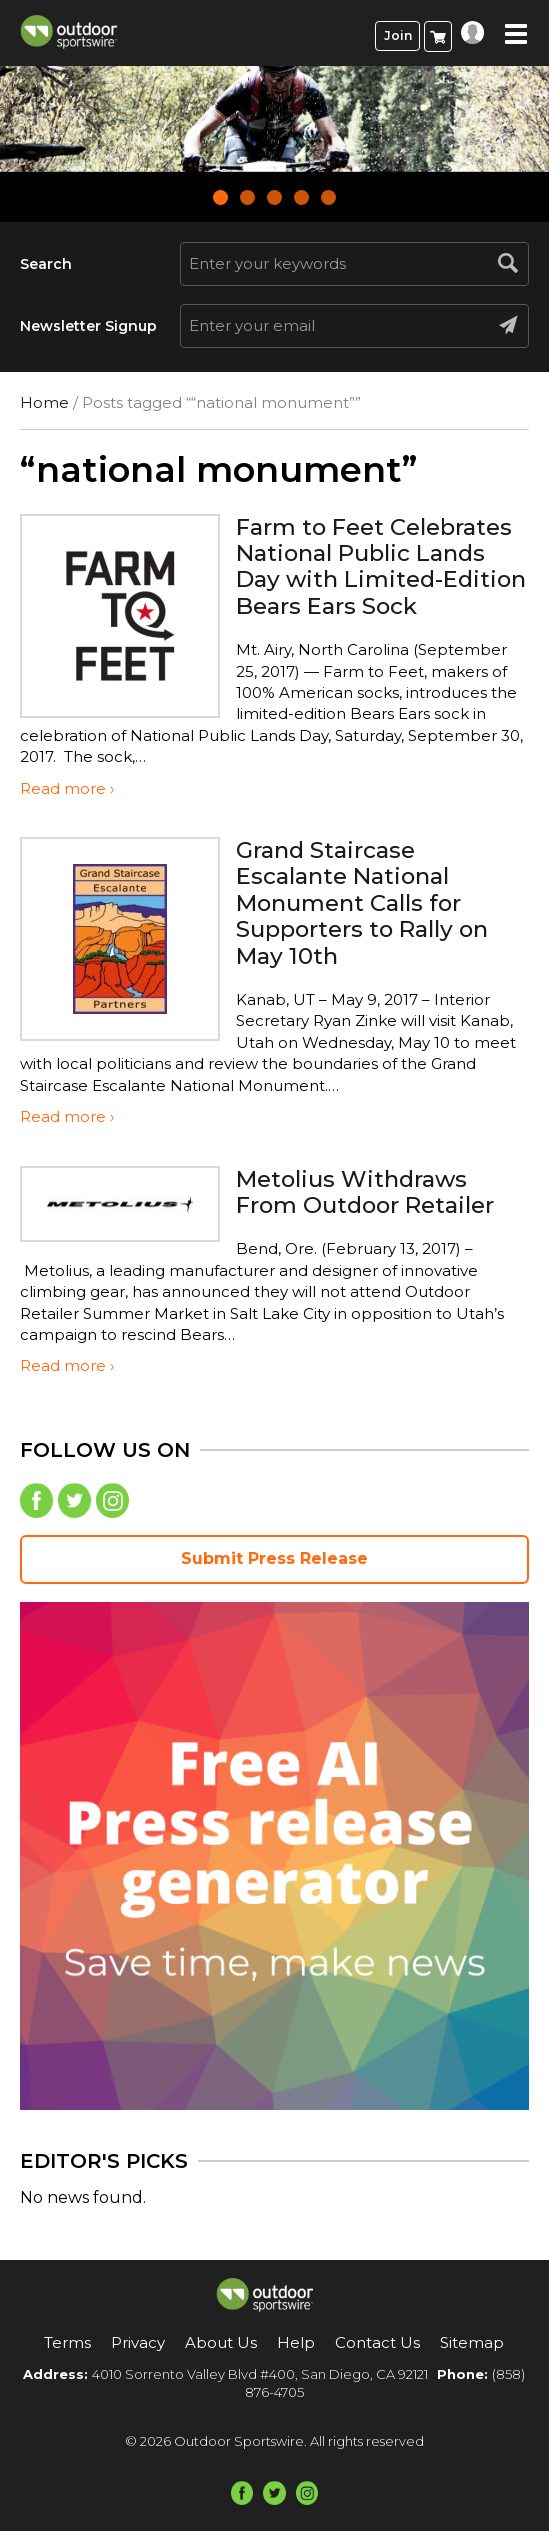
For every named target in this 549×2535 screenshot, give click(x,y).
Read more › (67, 793)
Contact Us (377, 2347)
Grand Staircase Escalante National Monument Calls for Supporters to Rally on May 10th (369, 907)
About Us (221, 2347)
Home (44, 402)
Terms (67, 2347)
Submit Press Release (274, 1563)
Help (296, 2347)
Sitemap (472, 2347)
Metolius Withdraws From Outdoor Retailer (374, 1195)
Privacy (138, 2347)
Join (398, 35)
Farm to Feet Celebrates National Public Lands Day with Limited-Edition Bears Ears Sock (371, 579)
